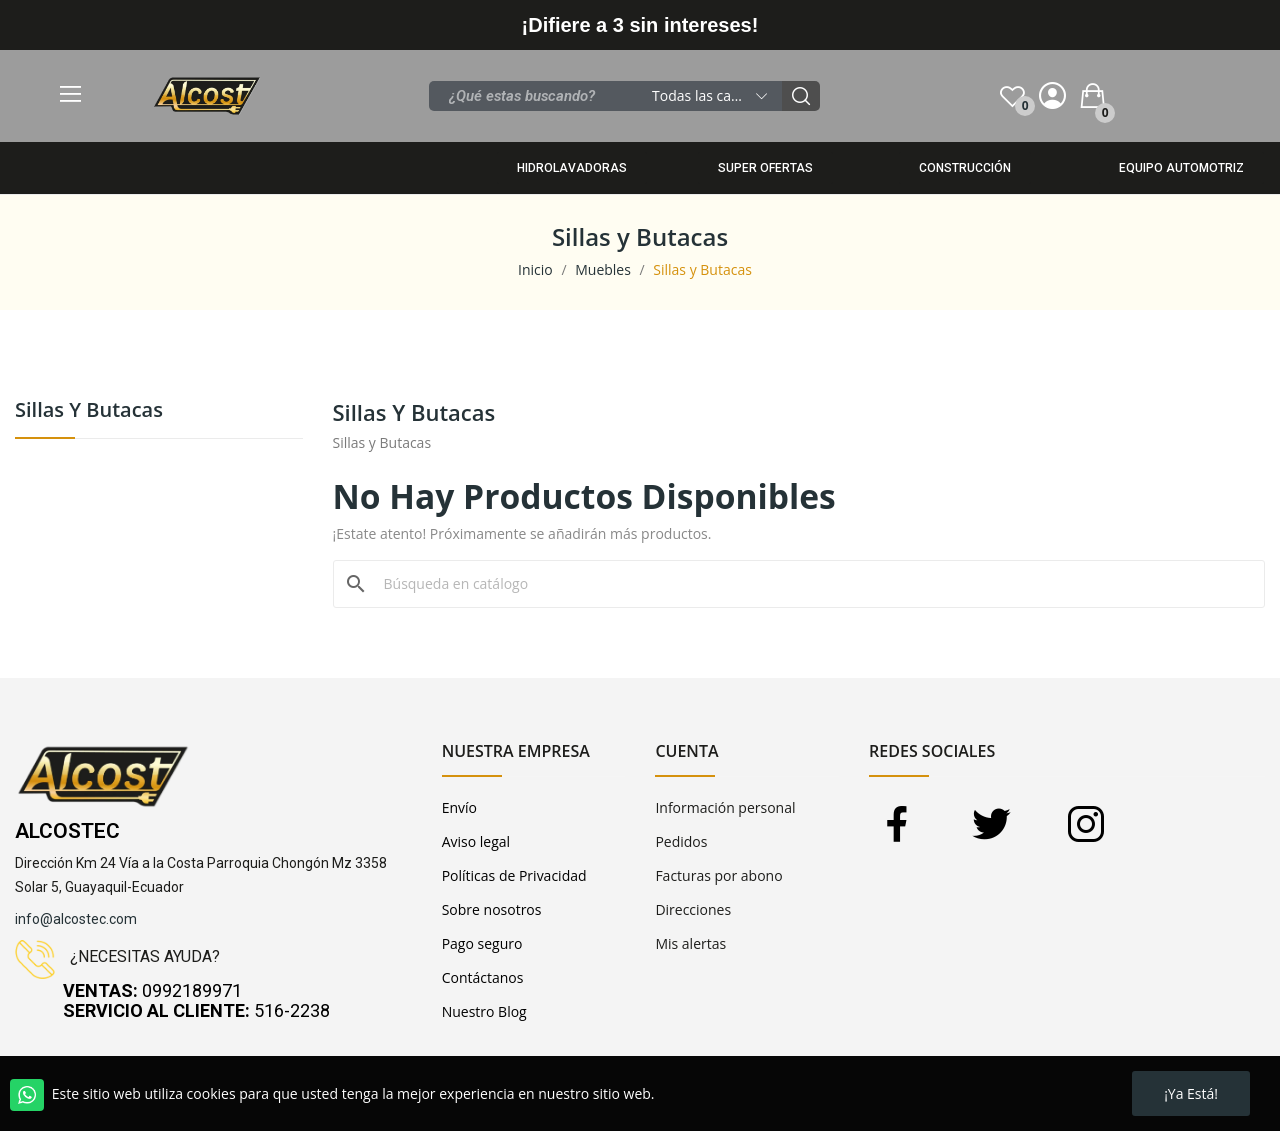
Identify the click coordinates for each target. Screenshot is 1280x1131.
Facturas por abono (718, 875)
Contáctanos (483, 977)
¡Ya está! (1191, 1093)
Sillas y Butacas (89, 411)
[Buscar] (811, 584)
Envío (459, 807)
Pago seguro (482, 943)
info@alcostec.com (76, 919)
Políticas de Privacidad (514, 875)
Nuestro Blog (484, 1011)
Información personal (725, 807)
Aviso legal (476, 841)
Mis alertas (690, 943)
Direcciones (693, 909)
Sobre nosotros (492, 909)
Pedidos (681, 841)
